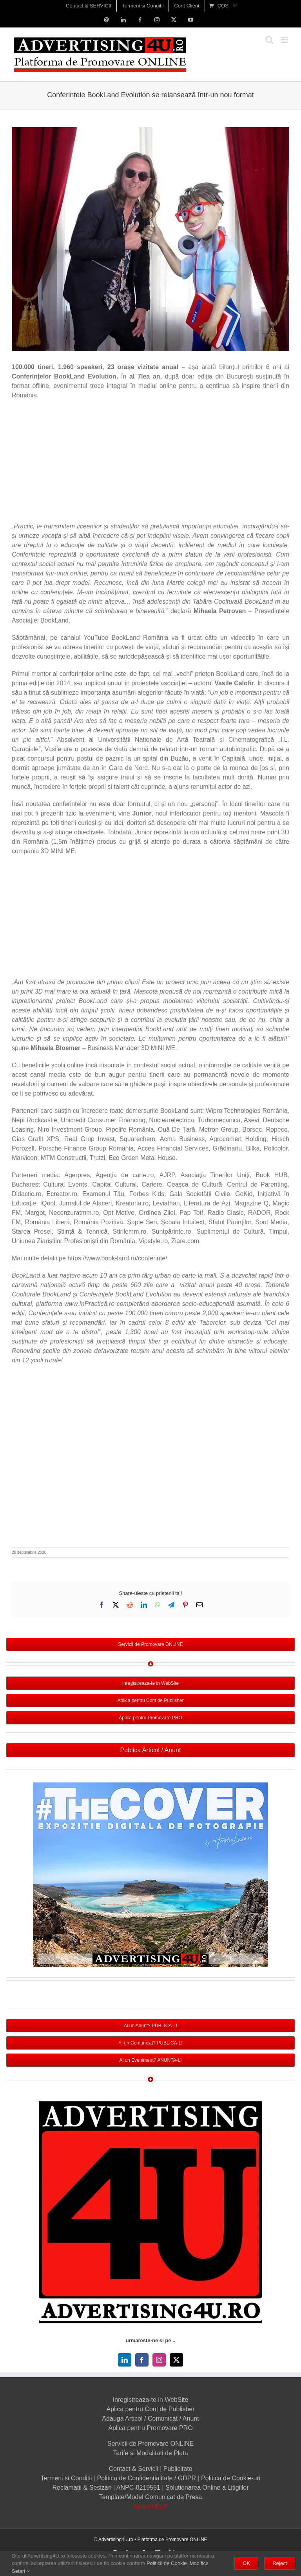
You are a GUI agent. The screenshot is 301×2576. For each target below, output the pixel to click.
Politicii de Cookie (167, 2563)
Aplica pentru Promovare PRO (150, 2428)
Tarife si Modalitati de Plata (150, 2453)
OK (246, 2563)
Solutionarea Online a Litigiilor (207, 2487)
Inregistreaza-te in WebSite (151, 2399)
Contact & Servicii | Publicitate (150, 2468)
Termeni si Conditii (66, 2478)
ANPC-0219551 (138, 2487)
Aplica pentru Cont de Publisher (150, 2409)
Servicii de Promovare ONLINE (150, 2443)
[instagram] (159, 2360)
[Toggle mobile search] (269, 40)
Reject (279, 2563)
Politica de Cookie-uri (230, 2478)
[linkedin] (124, 2360)
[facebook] (142, 2360)
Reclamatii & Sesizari (81, 2487)
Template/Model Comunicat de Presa (150, 2497)
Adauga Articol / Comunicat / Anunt (150, 2418)
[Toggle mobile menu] (285, 40)
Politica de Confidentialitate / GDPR (146, 2478)
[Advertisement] (150, 463)
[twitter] (176, 2360)
